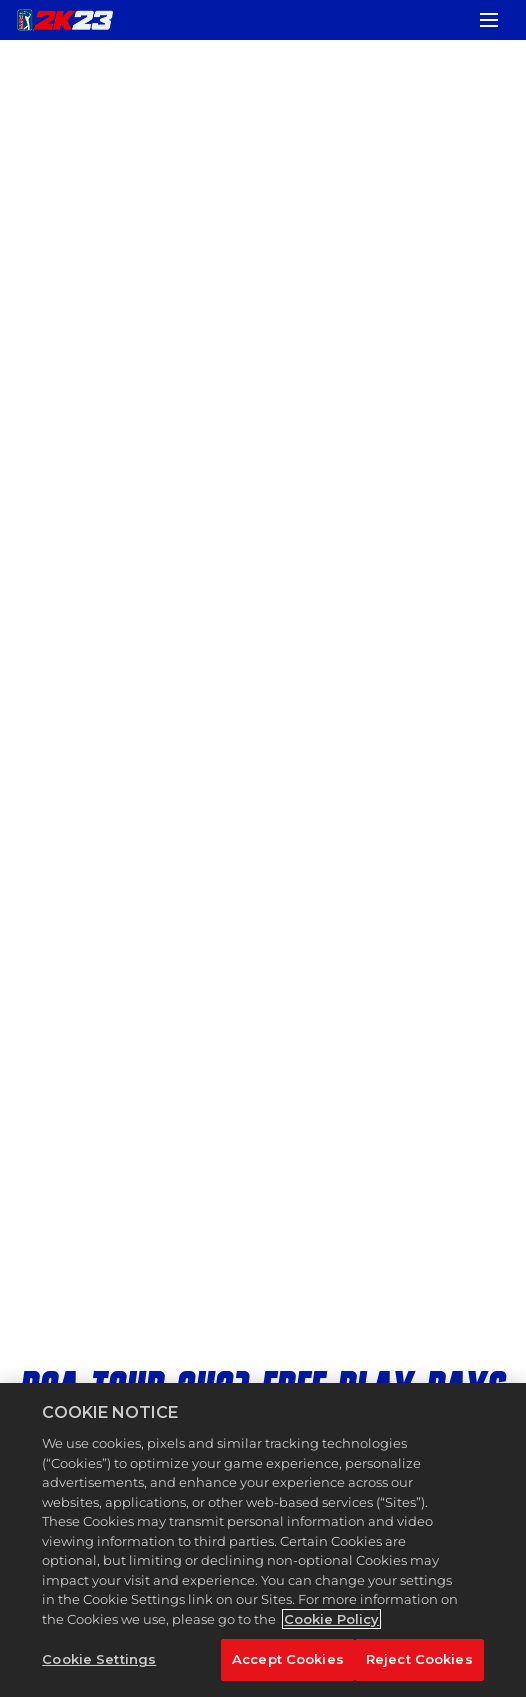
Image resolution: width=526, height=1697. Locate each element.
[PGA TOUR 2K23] (65, 20)
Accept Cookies (288, 1659)
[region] (263, 1540)
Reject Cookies (419, 1659)
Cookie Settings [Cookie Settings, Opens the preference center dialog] (99, 1659)
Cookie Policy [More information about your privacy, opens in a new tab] (331, 1619)
